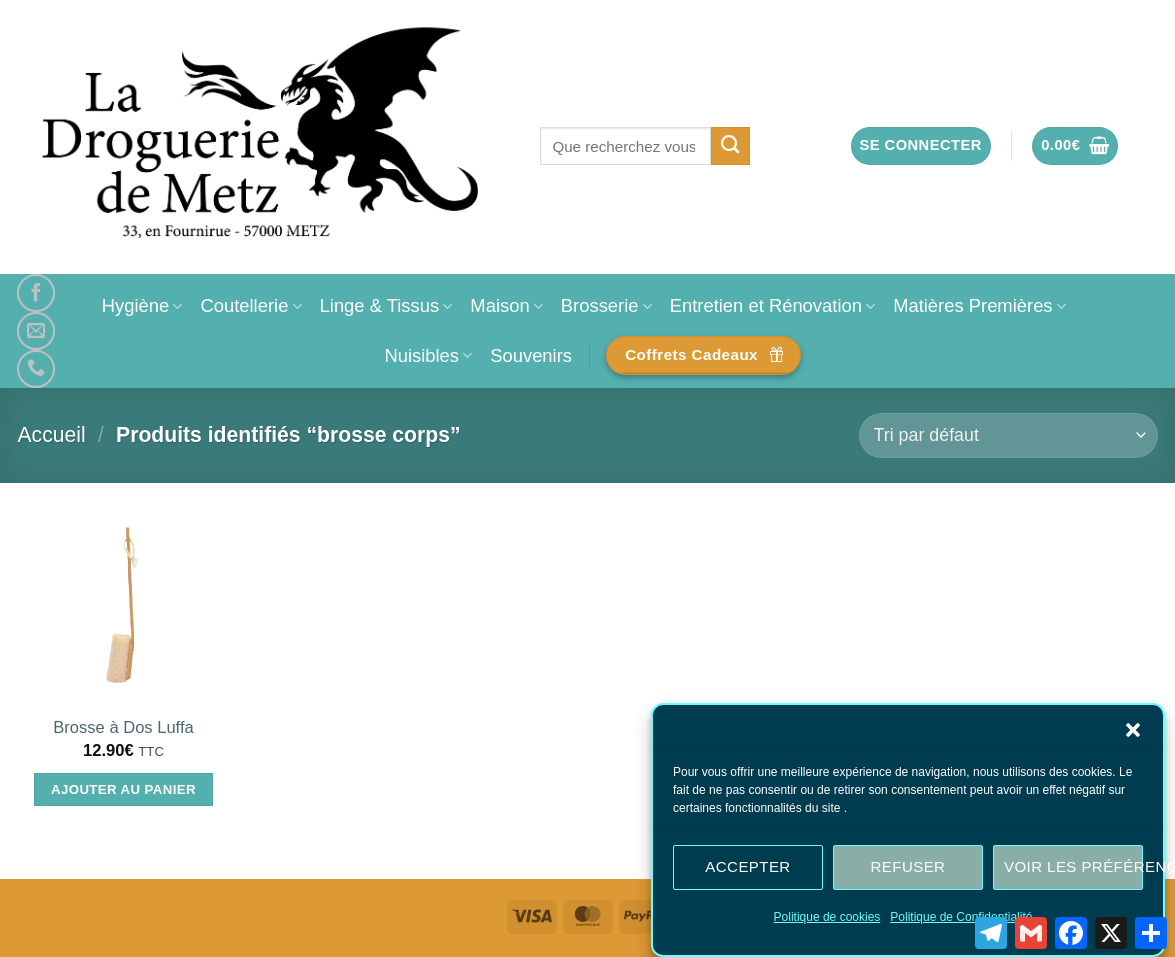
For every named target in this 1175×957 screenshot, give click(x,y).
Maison (506, 305)
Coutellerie (250, 305)
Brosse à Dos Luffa (123, 727)
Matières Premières (979, 305)
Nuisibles (428, 355)
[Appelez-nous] (36, 369)
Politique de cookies (827, 917)
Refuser (908, 866)
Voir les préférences (1073, 866)
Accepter (747, 866)
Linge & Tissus (386, 305)
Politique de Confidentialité (961, 917)
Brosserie (606, 305)
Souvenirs (531, 355)
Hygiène (142, 305)
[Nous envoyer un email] (36, 331)
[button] (1133, 730)
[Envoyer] (730, 146)
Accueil (52, 434)
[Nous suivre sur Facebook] (36, 293)
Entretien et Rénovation (772, 305)
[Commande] (1008, 435)
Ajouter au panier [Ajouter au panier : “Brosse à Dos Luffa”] (123, 789)
